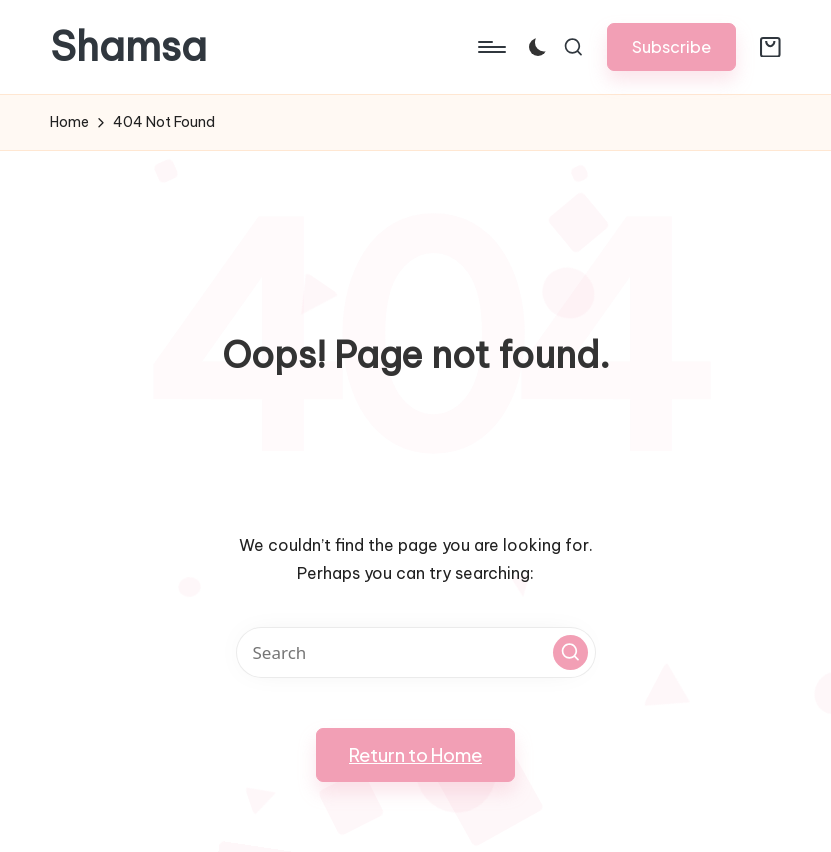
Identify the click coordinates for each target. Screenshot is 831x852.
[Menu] (490, 47)
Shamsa (128, 47)
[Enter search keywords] (416, 652)
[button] (671, 46)
